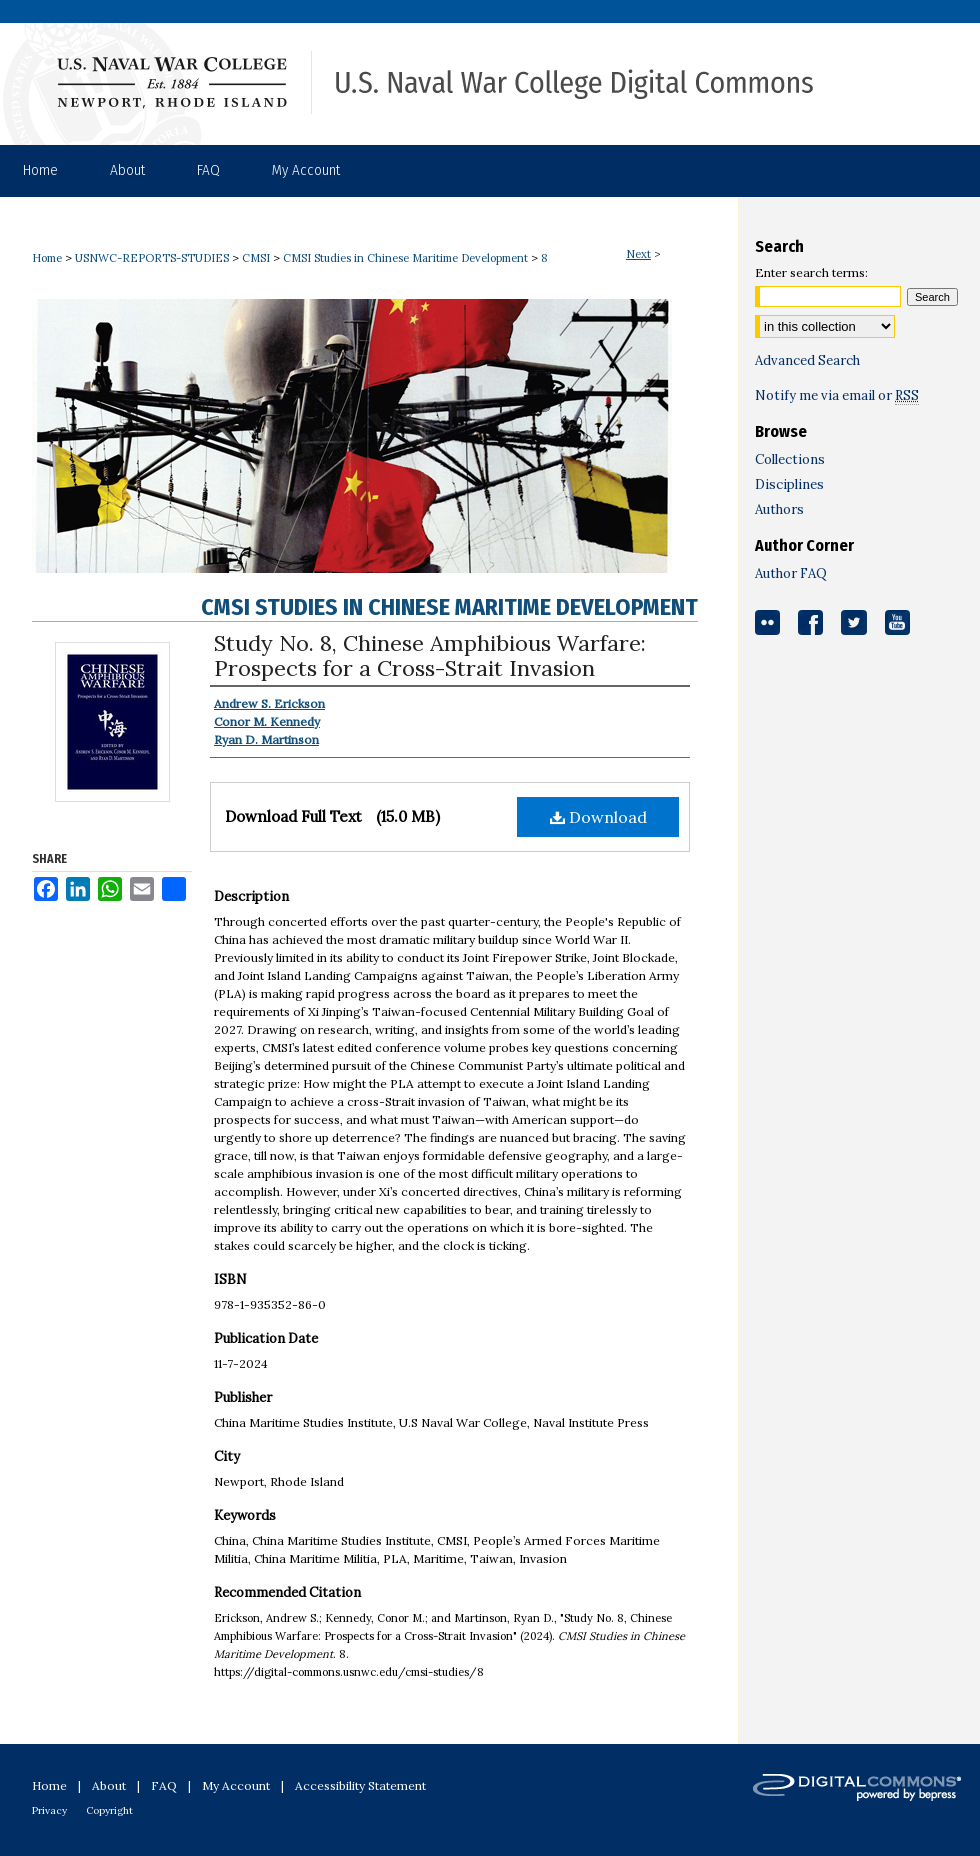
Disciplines (789, 484)
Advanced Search (807, 360)
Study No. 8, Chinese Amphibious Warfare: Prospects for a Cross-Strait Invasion (430, 655)
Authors (779, 509)
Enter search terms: (811, 272)
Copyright (109, 1810)
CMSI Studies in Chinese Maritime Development (405, 258)
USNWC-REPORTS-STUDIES (152, 258)
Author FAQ (791, 573)
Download (598, 817)
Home (47, 258)
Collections (790, 459)
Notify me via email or (837, 395)
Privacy (49, 1810)
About (109, 1785)
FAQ (164, 1785)
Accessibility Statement (360, 1785)
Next (638, 254)
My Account (236, 1785)
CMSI (256, 258)
